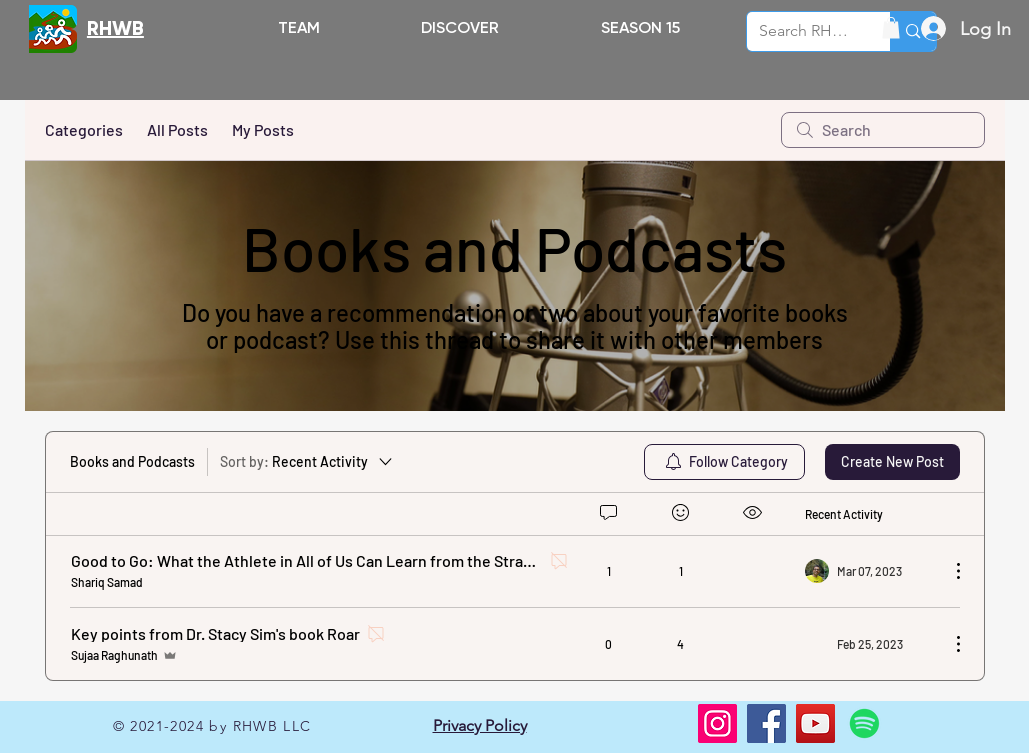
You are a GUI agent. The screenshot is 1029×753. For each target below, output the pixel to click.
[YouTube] (815, 723)
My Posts (263, 129)
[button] (460, 27)
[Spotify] (864, 723)
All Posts (177, 129)
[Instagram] (717, 723)
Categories (84, 129)
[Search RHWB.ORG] (804, 31)
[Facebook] (766, 723)
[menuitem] (724, 462)
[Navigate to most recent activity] (869, 571)
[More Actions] (948, 571)
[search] (883, 130)
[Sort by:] (307, 462)
